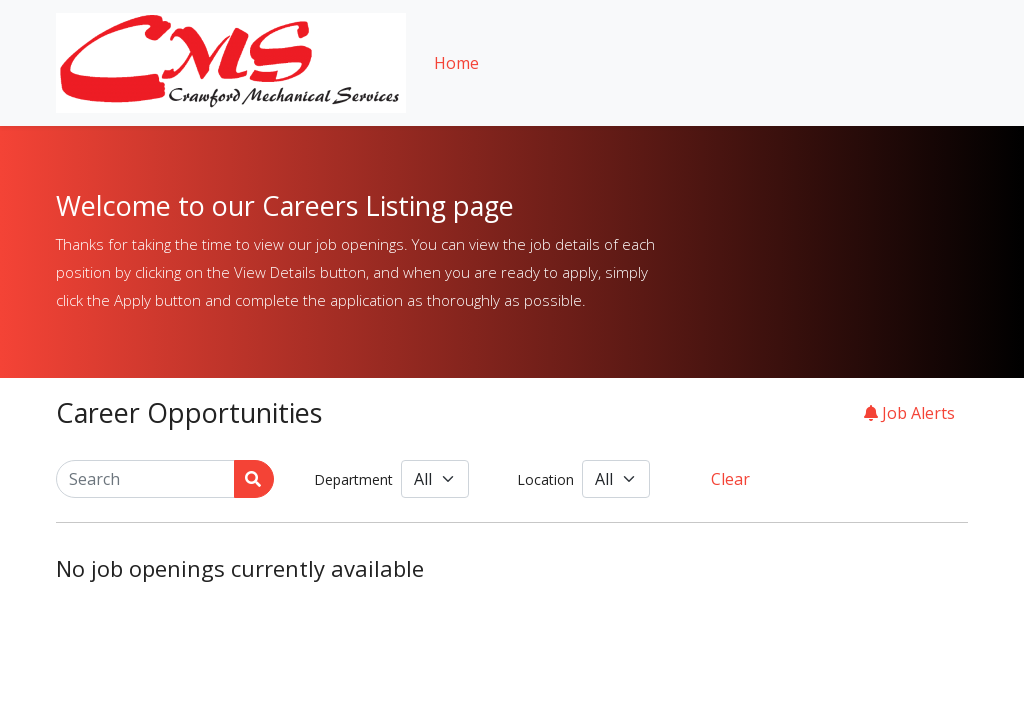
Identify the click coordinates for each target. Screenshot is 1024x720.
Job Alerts (909, 413)
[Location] (616, 479)
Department (353, 479)
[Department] (435, 479)
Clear (730, 479)
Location (545, 479)
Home (456, 63)
